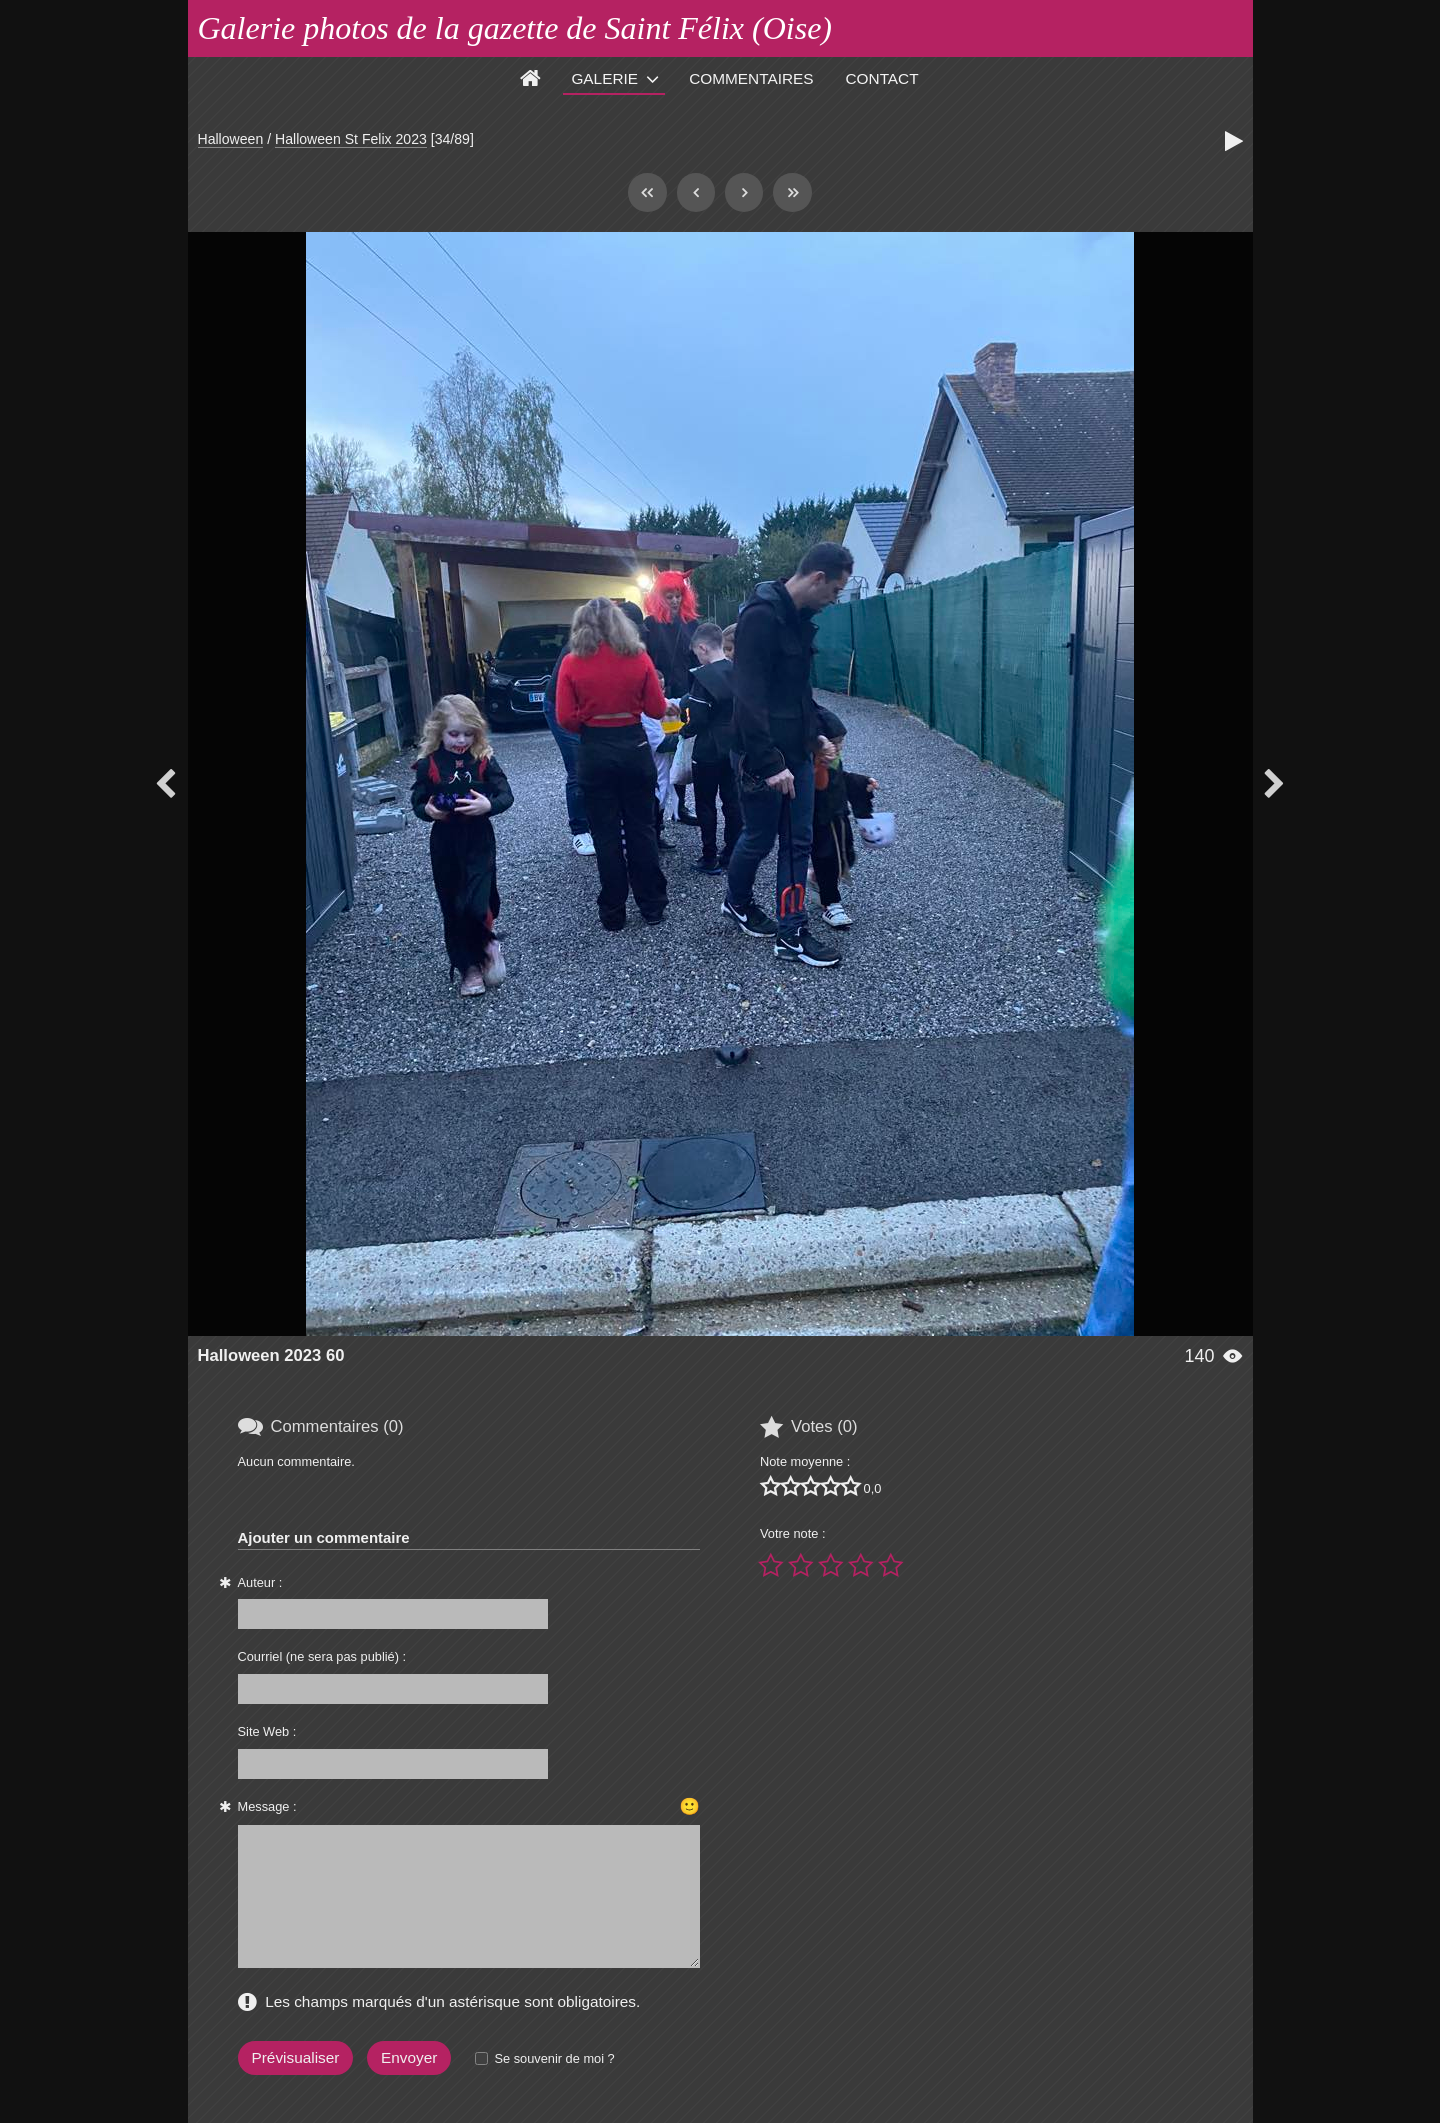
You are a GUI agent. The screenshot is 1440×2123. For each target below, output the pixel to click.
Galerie (604, 78)
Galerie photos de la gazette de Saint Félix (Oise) (515, 28)
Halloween (231, 139)
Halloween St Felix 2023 (351, 139)
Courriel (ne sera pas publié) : (322, 1656)
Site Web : (267, 1731)
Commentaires (751, 78)
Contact (882, 78)
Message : (267, 1806)
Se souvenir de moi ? (554, 2058)
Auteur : (260, 1582)
